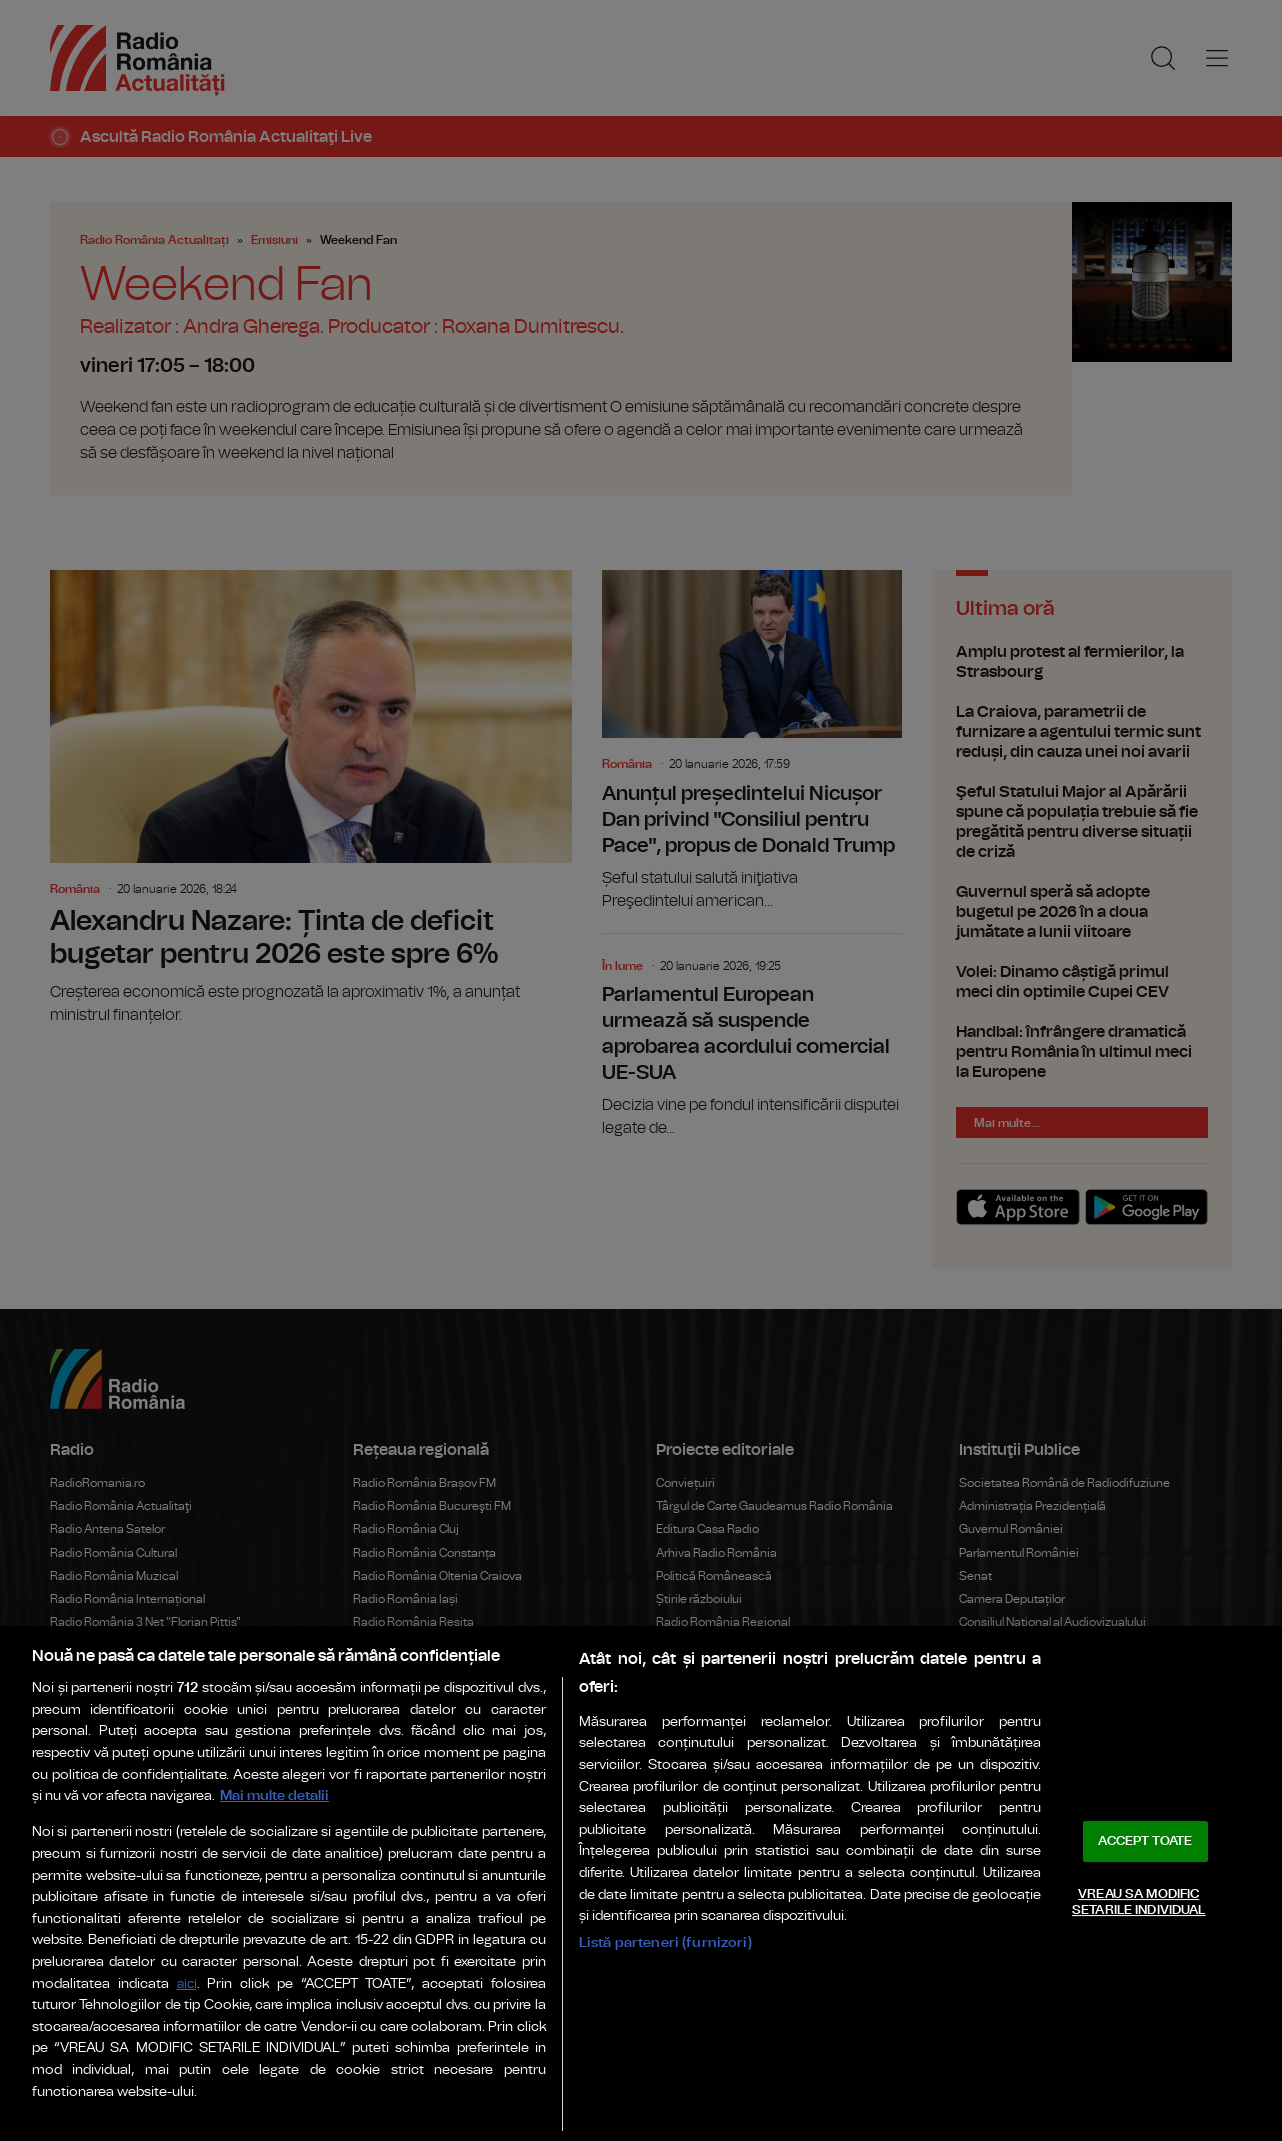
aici (187, 1984)
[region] (641, 1883)
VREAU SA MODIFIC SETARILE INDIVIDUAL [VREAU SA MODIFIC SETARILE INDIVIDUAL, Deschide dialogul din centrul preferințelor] (1138, 1902)
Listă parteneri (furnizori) (665, 1942)
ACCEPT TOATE (1145, 1841)
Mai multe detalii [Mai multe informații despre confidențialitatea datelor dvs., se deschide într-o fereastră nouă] (274, 1795)
